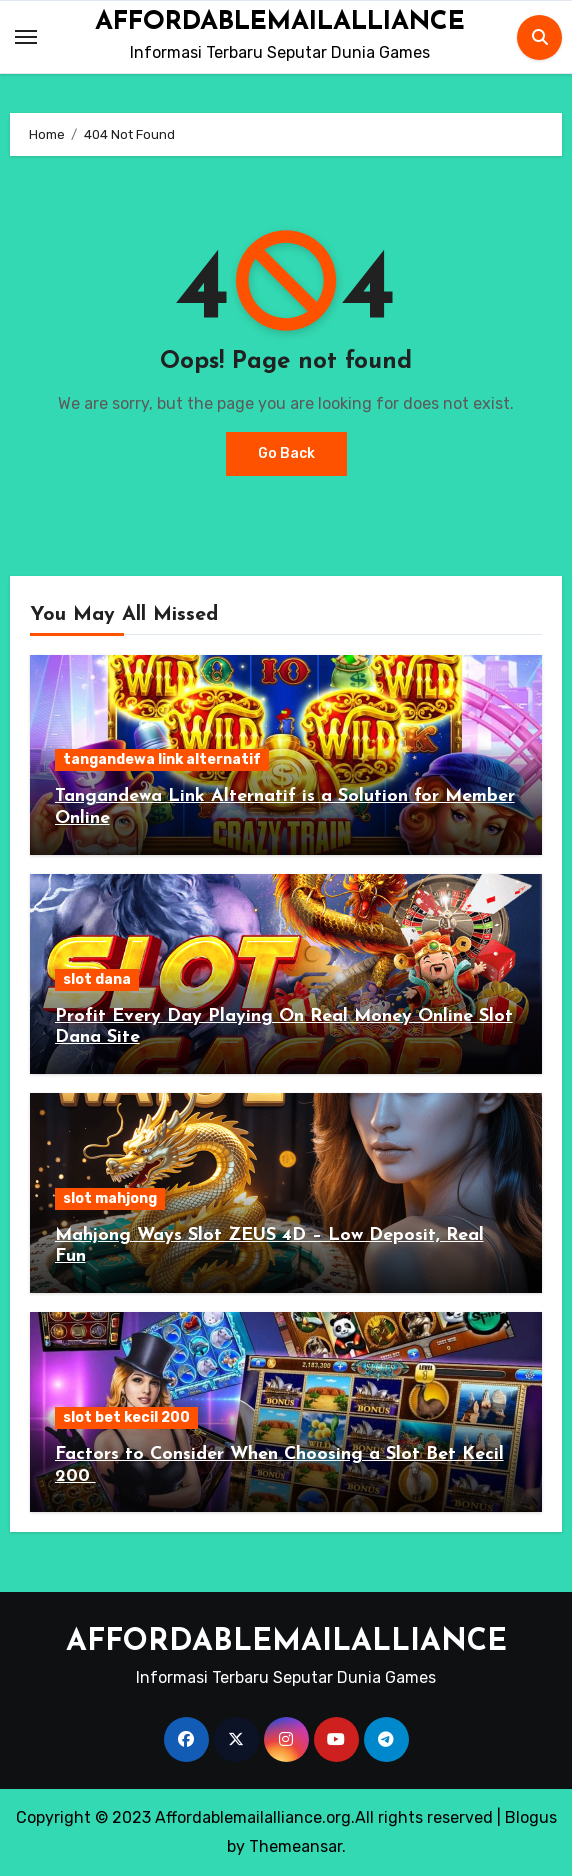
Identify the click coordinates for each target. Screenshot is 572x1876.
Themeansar (295, 1846)
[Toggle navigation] (26, 37)
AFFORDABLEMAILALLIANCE (280, 22)
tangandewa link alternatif (162, 759)
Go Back (286, 453)
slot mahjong (110, 1198)
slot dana (97, 979)
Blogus (531, 1817)
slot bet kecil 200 (126, 1417)
